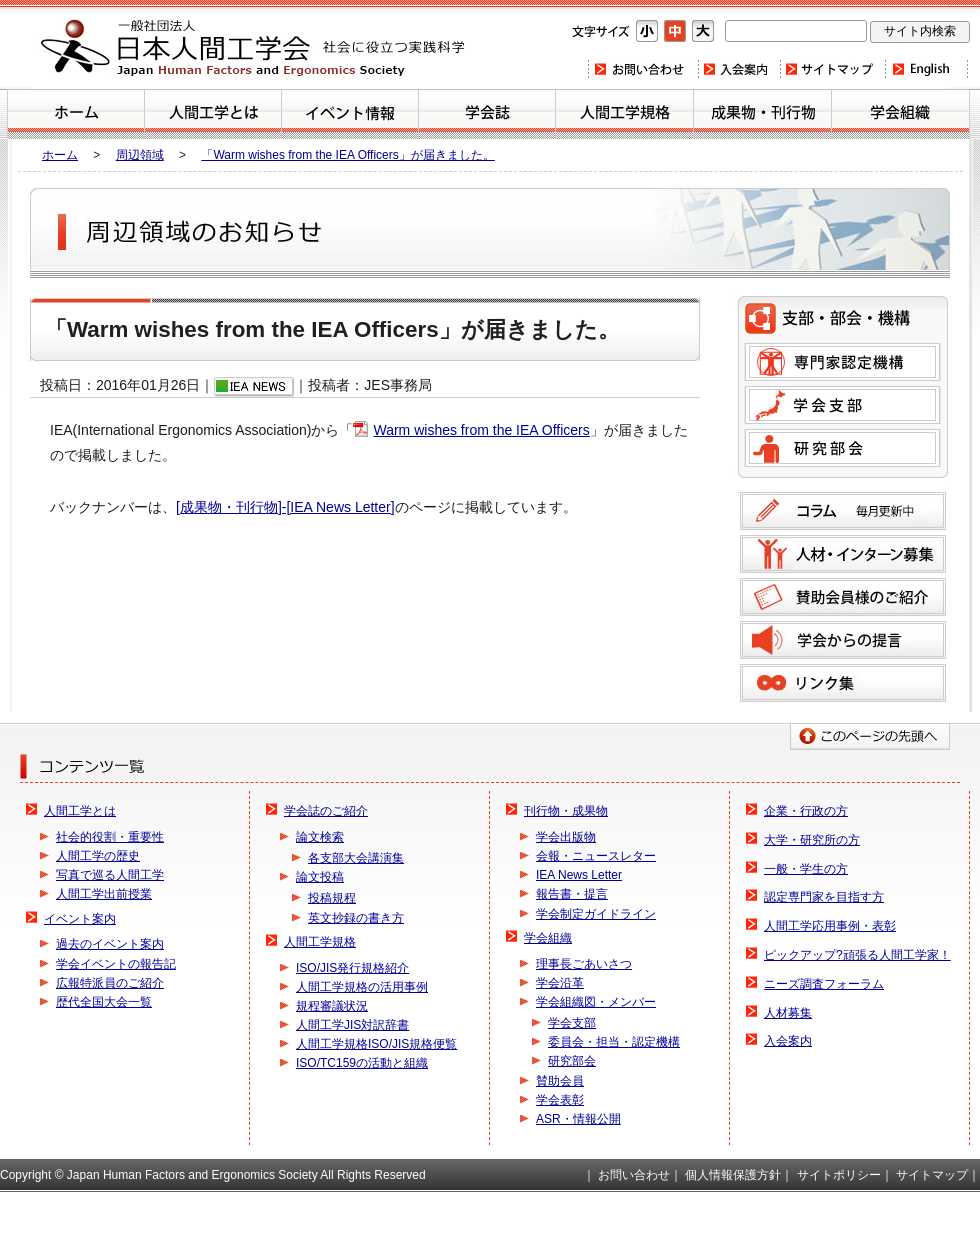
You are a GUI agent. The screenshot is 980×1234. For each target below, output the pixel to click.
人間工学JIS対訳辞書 (352, 1025)
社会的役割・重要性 (110, 837)
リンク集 (843, 683)
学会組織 (900, 114)
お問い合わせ (642, 69)
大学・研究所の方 (812, 840)
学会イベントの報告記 (116, 964)
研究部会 (842, 448)
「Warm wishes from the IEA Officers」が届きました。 (347, 155)
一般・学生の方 (806, 869)
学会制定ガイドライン (596, 914)
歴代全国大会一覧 (104, 1002)
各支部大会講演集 (356, 858)
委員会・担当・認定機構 (614, 1042)
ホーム (76, 114)
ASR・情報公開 (578, 1119)
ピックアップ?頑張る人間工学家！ (857, 955)
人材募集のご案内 (843, 554)
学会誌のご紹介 (487, 114)
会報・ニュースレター (596, 856)
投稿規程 (332, 898)
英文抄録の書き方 (356, 918)
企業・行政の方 (806, 811)
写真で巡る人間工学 (110, 875)
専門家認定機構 (842, 362)
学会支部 (842, 405)
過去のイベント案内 (110, 944)
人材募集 (788, 1013)
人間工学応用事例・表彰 (830, 926)
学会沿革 (560, 983)
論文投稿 (320, 877)
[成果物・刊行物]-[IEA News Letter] (285, 507)
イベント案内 (350, 114)
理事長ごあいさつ (584, 964)
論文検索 (320, 837)
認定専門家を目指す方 (824, 897)
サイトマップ (832, 69)
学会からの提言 (843, 640)
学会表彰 (560, 1100)
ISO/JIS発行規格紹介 (352, 968)
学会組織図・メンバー (596, 1002)
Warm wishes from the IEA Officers (481, 430)
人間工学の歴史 (98, 856)
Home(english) (926, 69)
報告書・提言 (572, 894)
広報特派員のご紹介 (110, 983)
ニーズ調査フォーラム (824, 984)
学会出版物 (566, 837)
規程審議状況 (332, 1006)
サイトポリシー (839, 1175)
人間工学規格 (624, 114)
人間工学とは (213, 114)
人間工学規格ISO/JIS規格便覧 (376, 1044)
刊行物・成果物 (762, 114)
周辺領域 (140, 155)
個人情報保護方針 (733, 1175)
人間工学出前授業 (104, 894)
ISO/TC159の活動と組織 (362, 1063)
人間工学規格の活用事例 (362, 987)
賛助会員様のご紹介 (843, 597)
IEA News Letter (579, 875)
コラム (843, 511)
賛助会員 (560, 1081)
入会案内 (738, 69)
